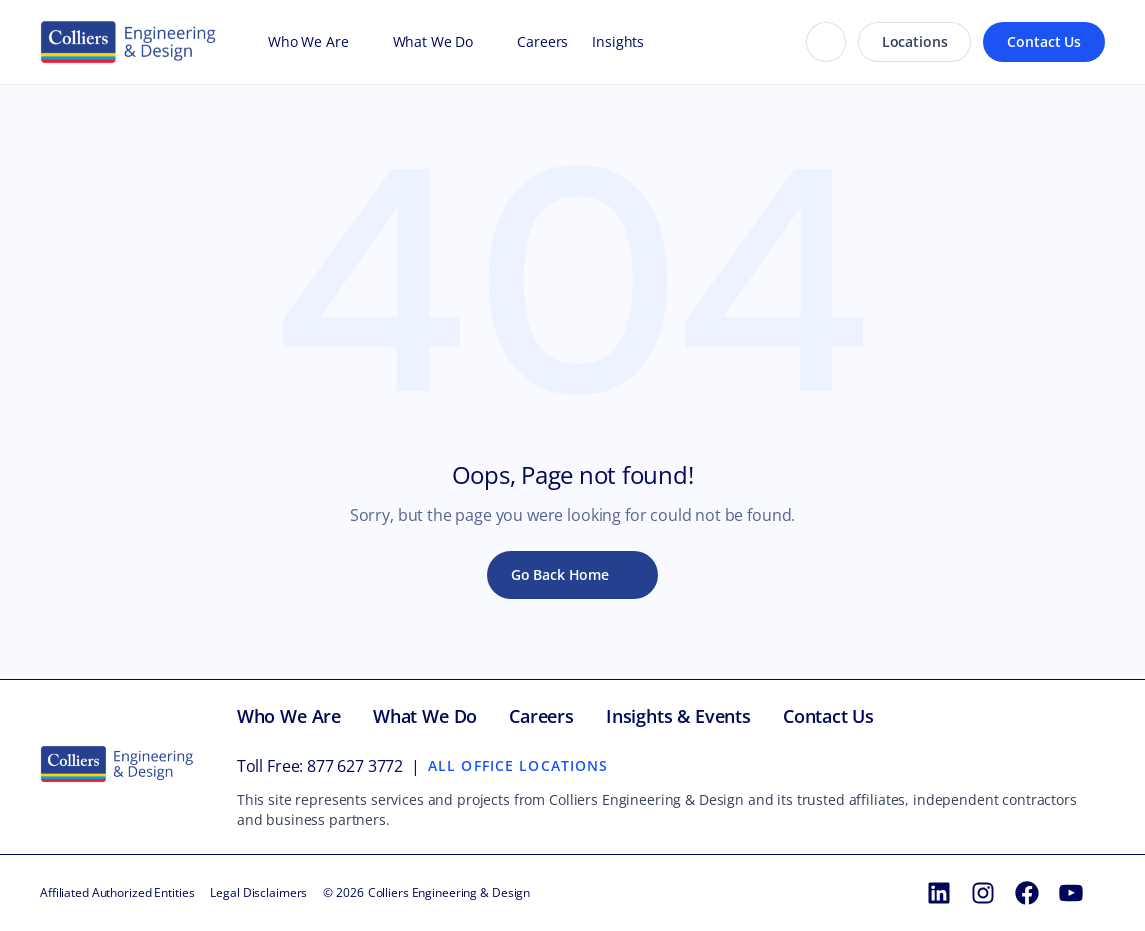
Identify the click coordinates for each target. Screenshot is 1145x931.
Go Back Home (560, 574)
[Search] (826, 42)
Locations (915, 41)
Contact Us (1044, 41)
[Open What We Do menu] (483, 42)
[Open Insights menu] (654, 42)
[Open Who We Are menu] (359, 42)
